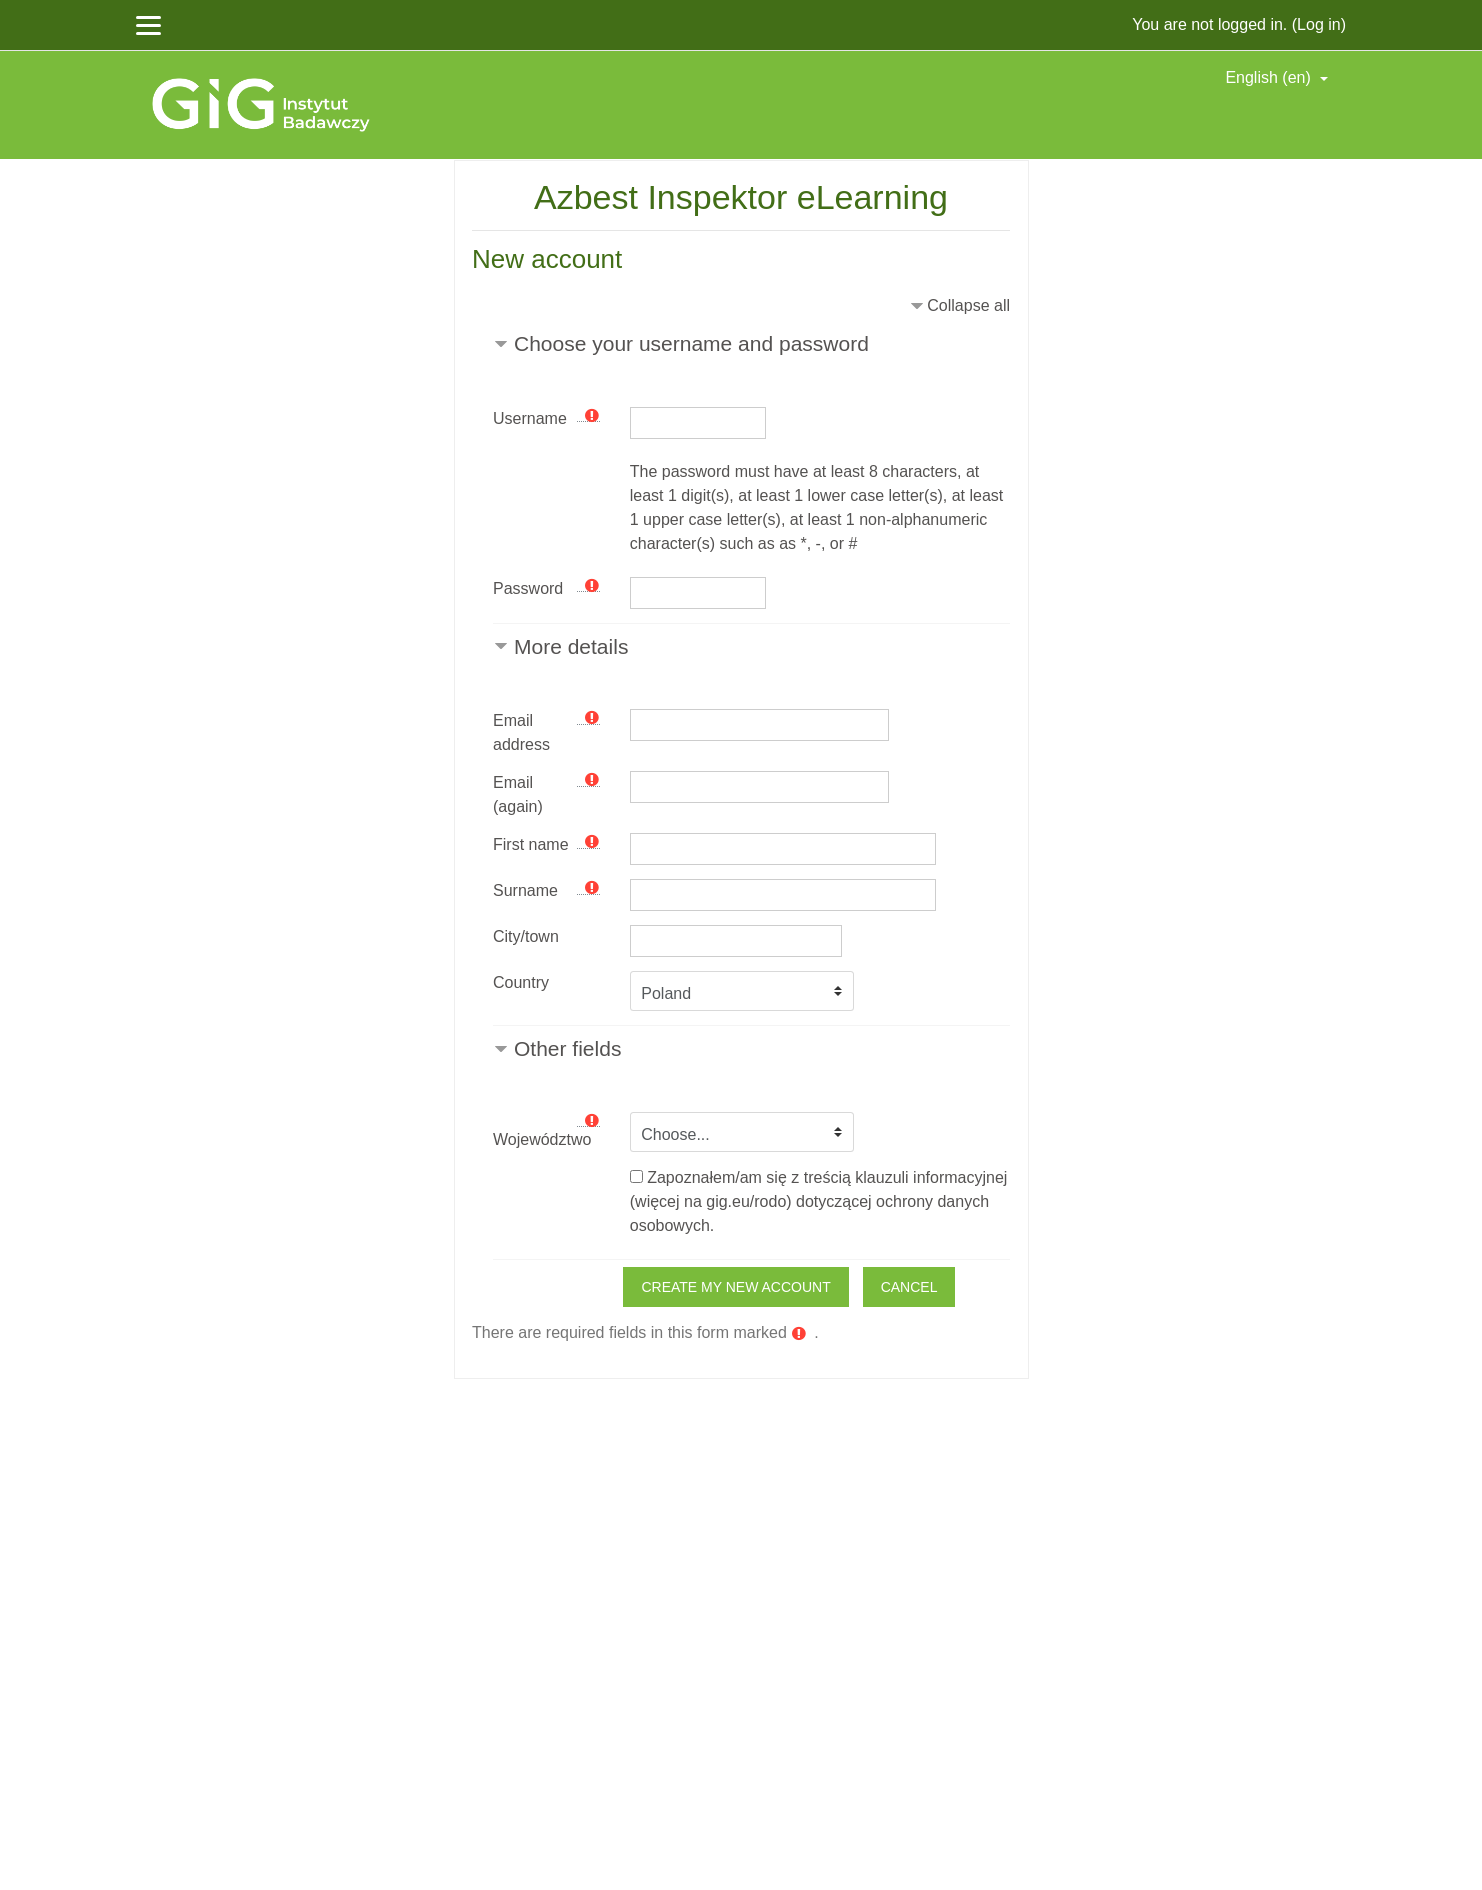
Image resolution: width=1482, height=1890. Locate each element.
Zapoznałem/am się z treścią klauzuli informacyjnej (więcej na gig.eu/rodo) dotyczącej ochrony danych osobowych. (819, 1201)
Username (530, 418)
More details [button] (571, 646)
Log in (1319, 24)
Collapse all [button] (968, 305)
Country (521, 982)
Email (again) (518, 794)
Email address (521, 732)
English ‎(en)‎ (1270, 77)
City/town (526, 936)
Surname (525, 890)
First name (531, 844)
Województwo (542, 1139)
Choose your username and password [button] (691, 343)
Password (528, 588)
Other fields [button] (567, 1048)
